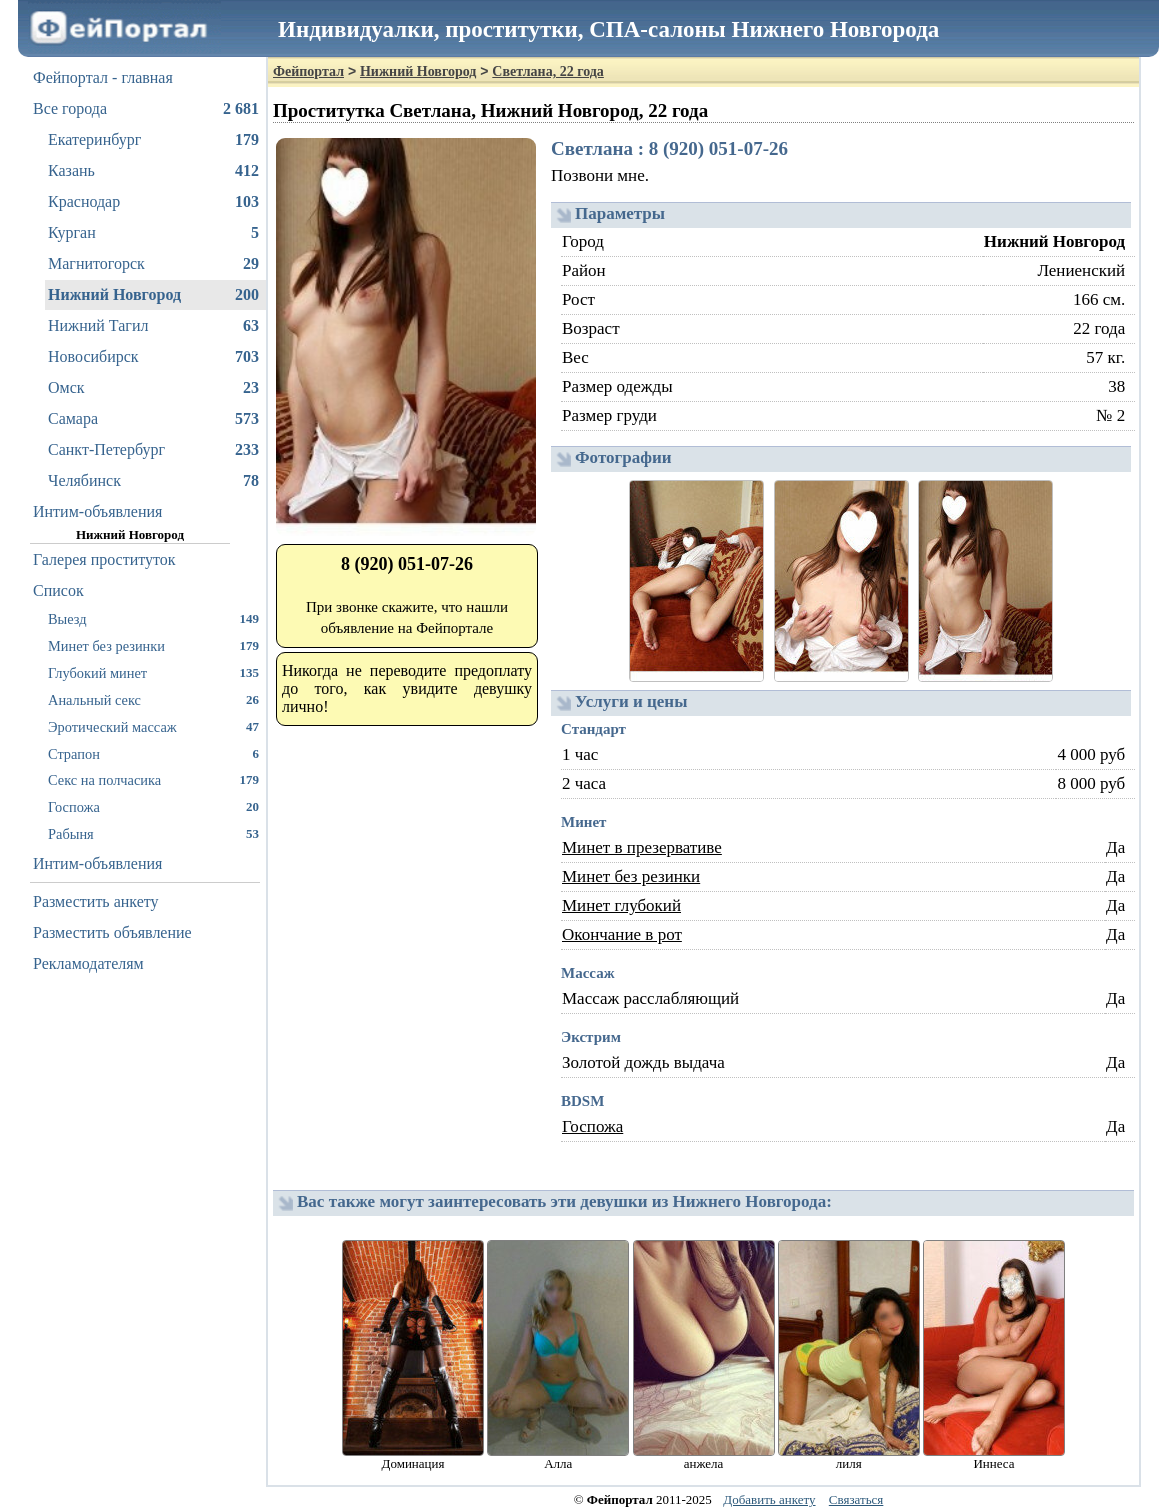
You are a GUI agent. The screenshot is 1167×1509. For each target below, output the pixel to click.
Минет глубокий (621, 905)
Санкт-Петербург (153, 450)
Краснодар (153, 202)
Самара (153, 419)
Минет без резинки (153, 645)
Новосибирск (153, 357)
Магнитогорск (153, 264)
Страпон (153, 753)
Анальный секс (153, 699)
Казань (153, 171)
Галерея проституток (104, 559)
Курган (153, 233)
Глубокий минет (153, 672)
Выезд (153, 618)
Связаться (856, 1499)
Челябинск (153, 481)
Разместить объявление (112, 932)
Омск (153, 388)
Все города (146, 109)
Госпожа (153, 806)
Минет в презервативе (642, 847)
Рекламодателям (88, 963)
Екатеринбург (153, 140)
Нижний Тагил (153, 326)
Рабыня (153, 833)
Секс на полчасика (153, 779)
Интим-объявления (97, 511)
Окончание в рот (622, 934)
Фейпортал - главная (103, 77)
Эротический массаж (153, 726)
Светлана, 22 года (548, 71)
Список (58, 590)
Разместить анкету (96, 901)
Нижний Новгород (153, 295)
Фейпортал (308, 71)
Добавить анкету (769, 1499)
